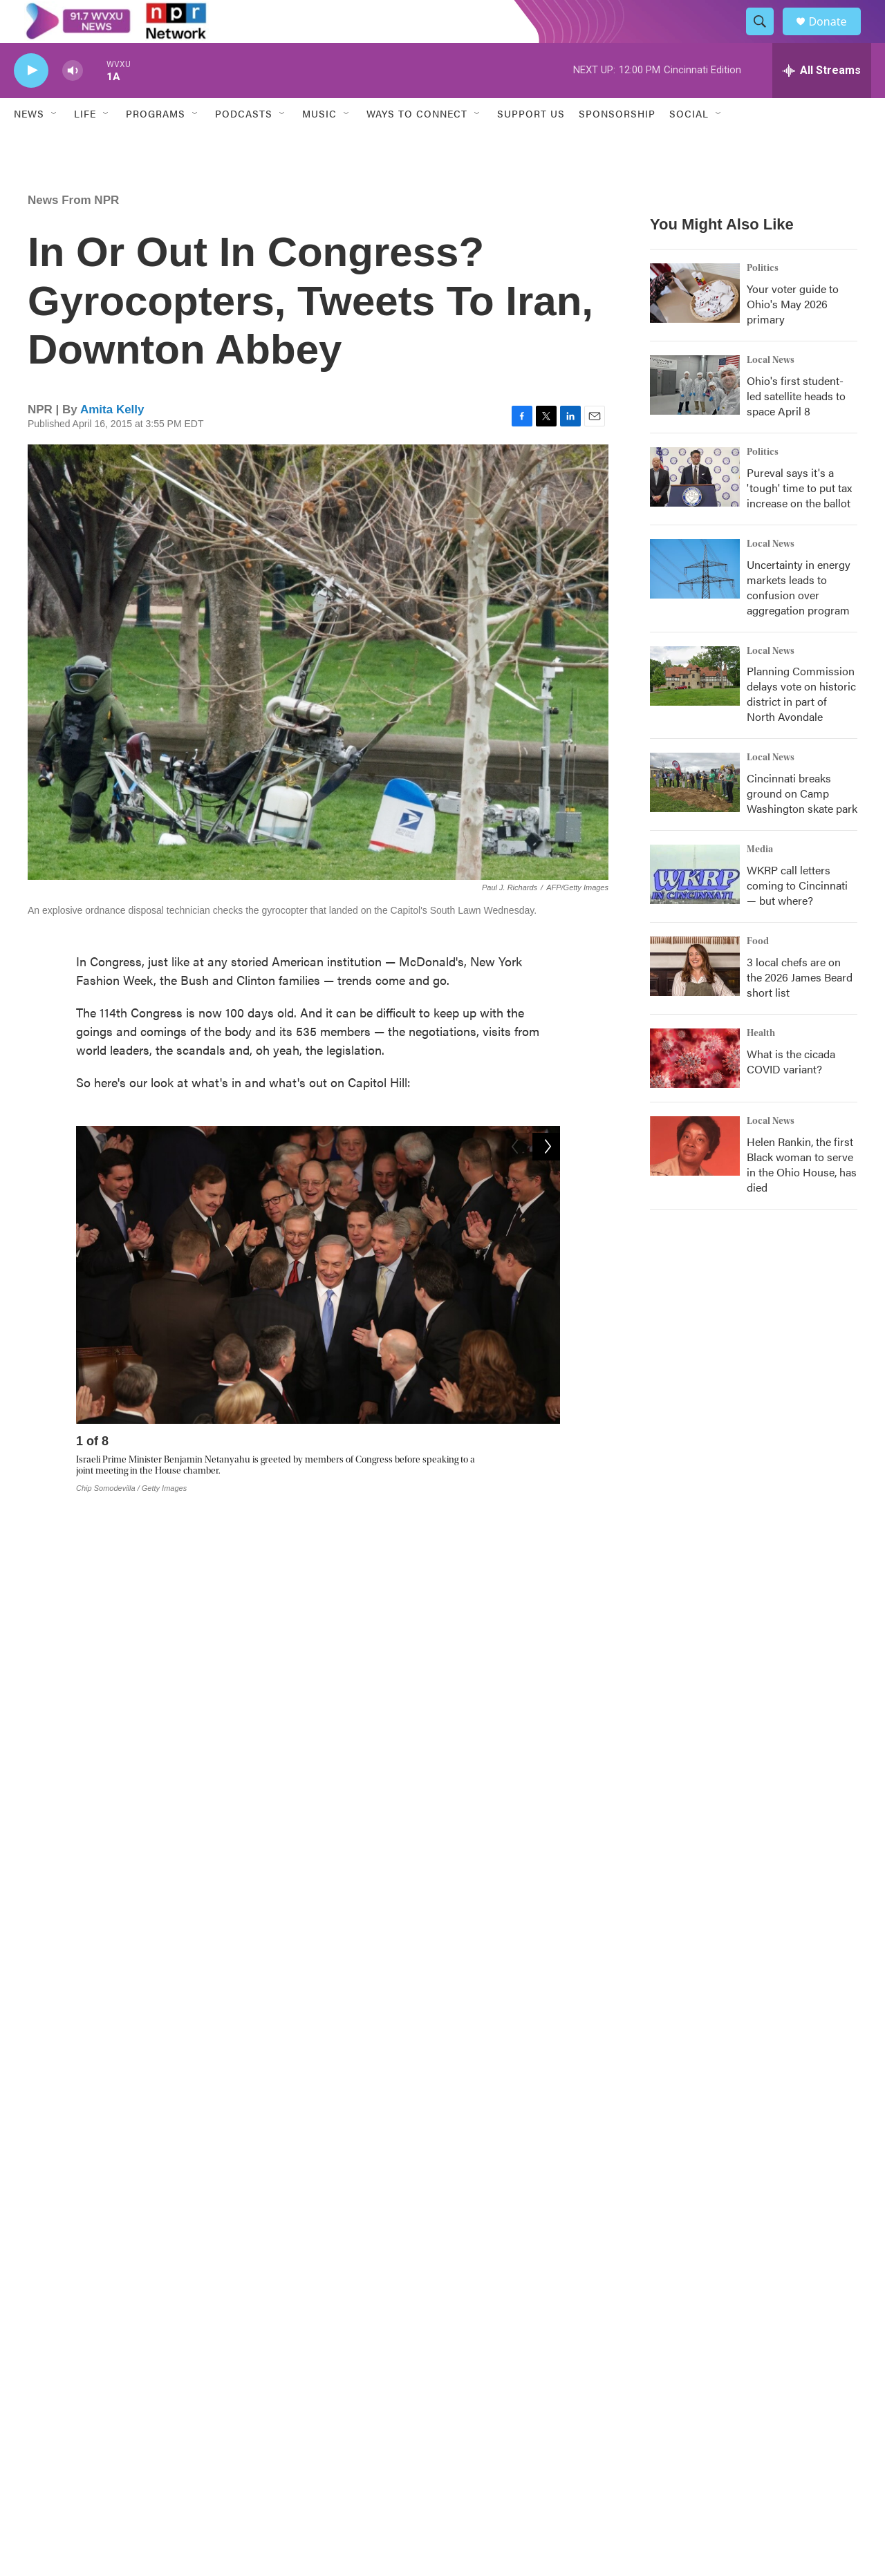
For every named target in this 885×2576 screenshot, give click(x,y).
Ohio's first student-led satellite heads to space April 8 (796, 425)
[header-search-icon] (766, 36)
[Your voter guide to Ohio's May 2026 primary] (695, 322)
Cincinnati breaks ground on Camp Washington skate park (802, 823)
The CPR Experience (353, 2366)
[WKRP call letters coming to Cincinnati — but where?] (695, 904)
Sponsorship (617, 144)
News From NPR (73, 229)
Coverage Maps (707, 2397)
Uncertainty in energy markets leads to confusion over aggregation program (798, 617)
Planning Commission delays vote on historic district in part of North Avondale (801, 724)
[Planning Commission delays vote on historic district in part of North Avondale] (695, 705)
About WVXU (338, 2397)
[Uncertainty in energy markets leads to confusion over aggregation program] (695, 598)
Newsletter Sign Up (350, 2457)
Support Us (531, 144)
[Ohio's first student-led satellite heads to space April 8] (695, 414)
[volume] (72, 100)
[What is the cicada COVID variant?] (695, 1088)
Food (758, 971)
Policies (508, 2457)
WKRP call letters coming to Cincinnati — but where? (797, 915)
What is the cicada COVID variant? (791, 1091)
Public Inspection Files (722, 2366)
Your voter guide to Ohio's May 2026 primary (793, 333)
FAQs (686, 2427)
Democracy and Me (533, 2427)
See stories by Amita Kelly (178, 2240)
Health (761, 1063)
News (29, 144)
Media (760, 879)
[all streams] (821, 100)
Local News (770, 389)
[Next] (546, 1474)
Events (506, 2366)
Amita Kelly (112, 439)
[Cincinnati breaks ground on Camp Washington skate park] (695, 813)
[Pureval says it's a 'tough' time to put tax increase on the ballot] (695, 506)
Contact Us (515, 2397)
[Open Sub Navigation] (54, 143)
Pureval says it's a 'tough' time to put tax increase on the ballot (799, 517)
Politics (763, 297)
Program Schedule (349, 2427)
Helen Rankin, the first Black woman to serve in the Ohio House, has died (802, 1194)
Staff (683, 2457)
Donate (835, 36)
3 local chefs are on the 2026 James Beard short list (800, 1007)
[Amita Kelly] (59, 2213)
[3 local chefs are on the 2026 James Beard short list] (695, 996)
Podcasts (243, 144)
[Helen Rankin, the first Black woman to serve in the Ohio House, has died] (695, 1176)
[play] (31, 101)
